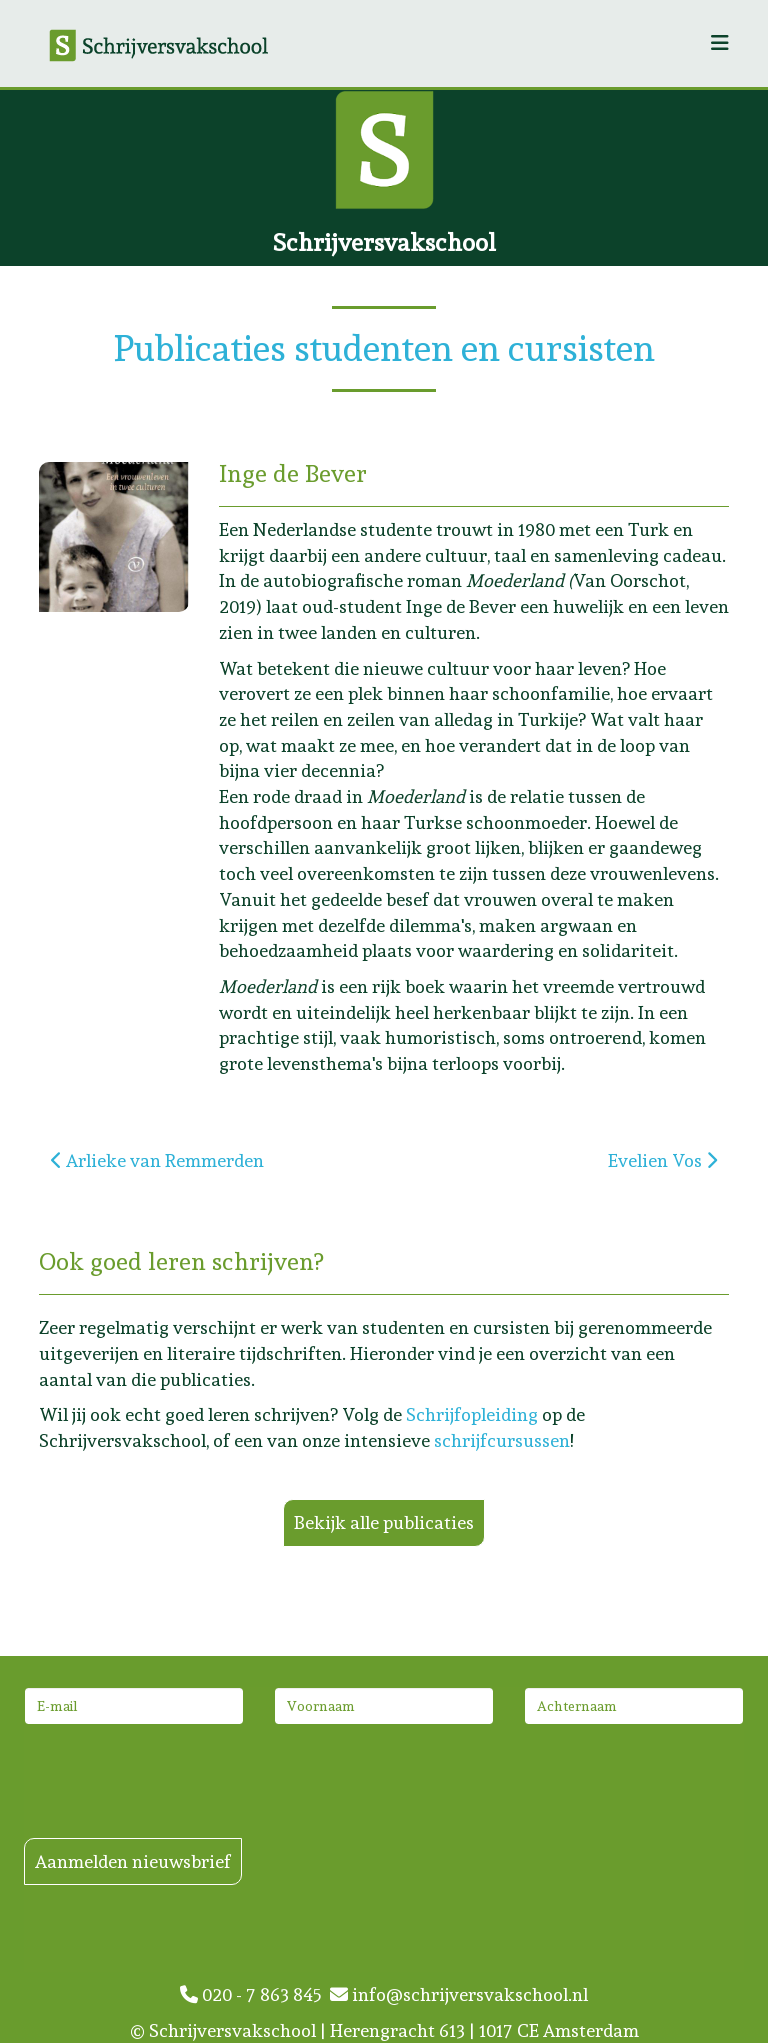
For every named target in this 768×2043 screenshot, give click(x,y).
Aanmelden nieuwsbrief (133, 1861)
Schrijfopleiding (472, 1414)
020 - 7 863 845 (255, 1994)
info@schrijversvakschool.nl (459, 1994)
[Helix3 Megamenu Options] (720, 43)
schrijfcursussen (502, 1440)
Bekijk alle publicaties (384, 1522)
